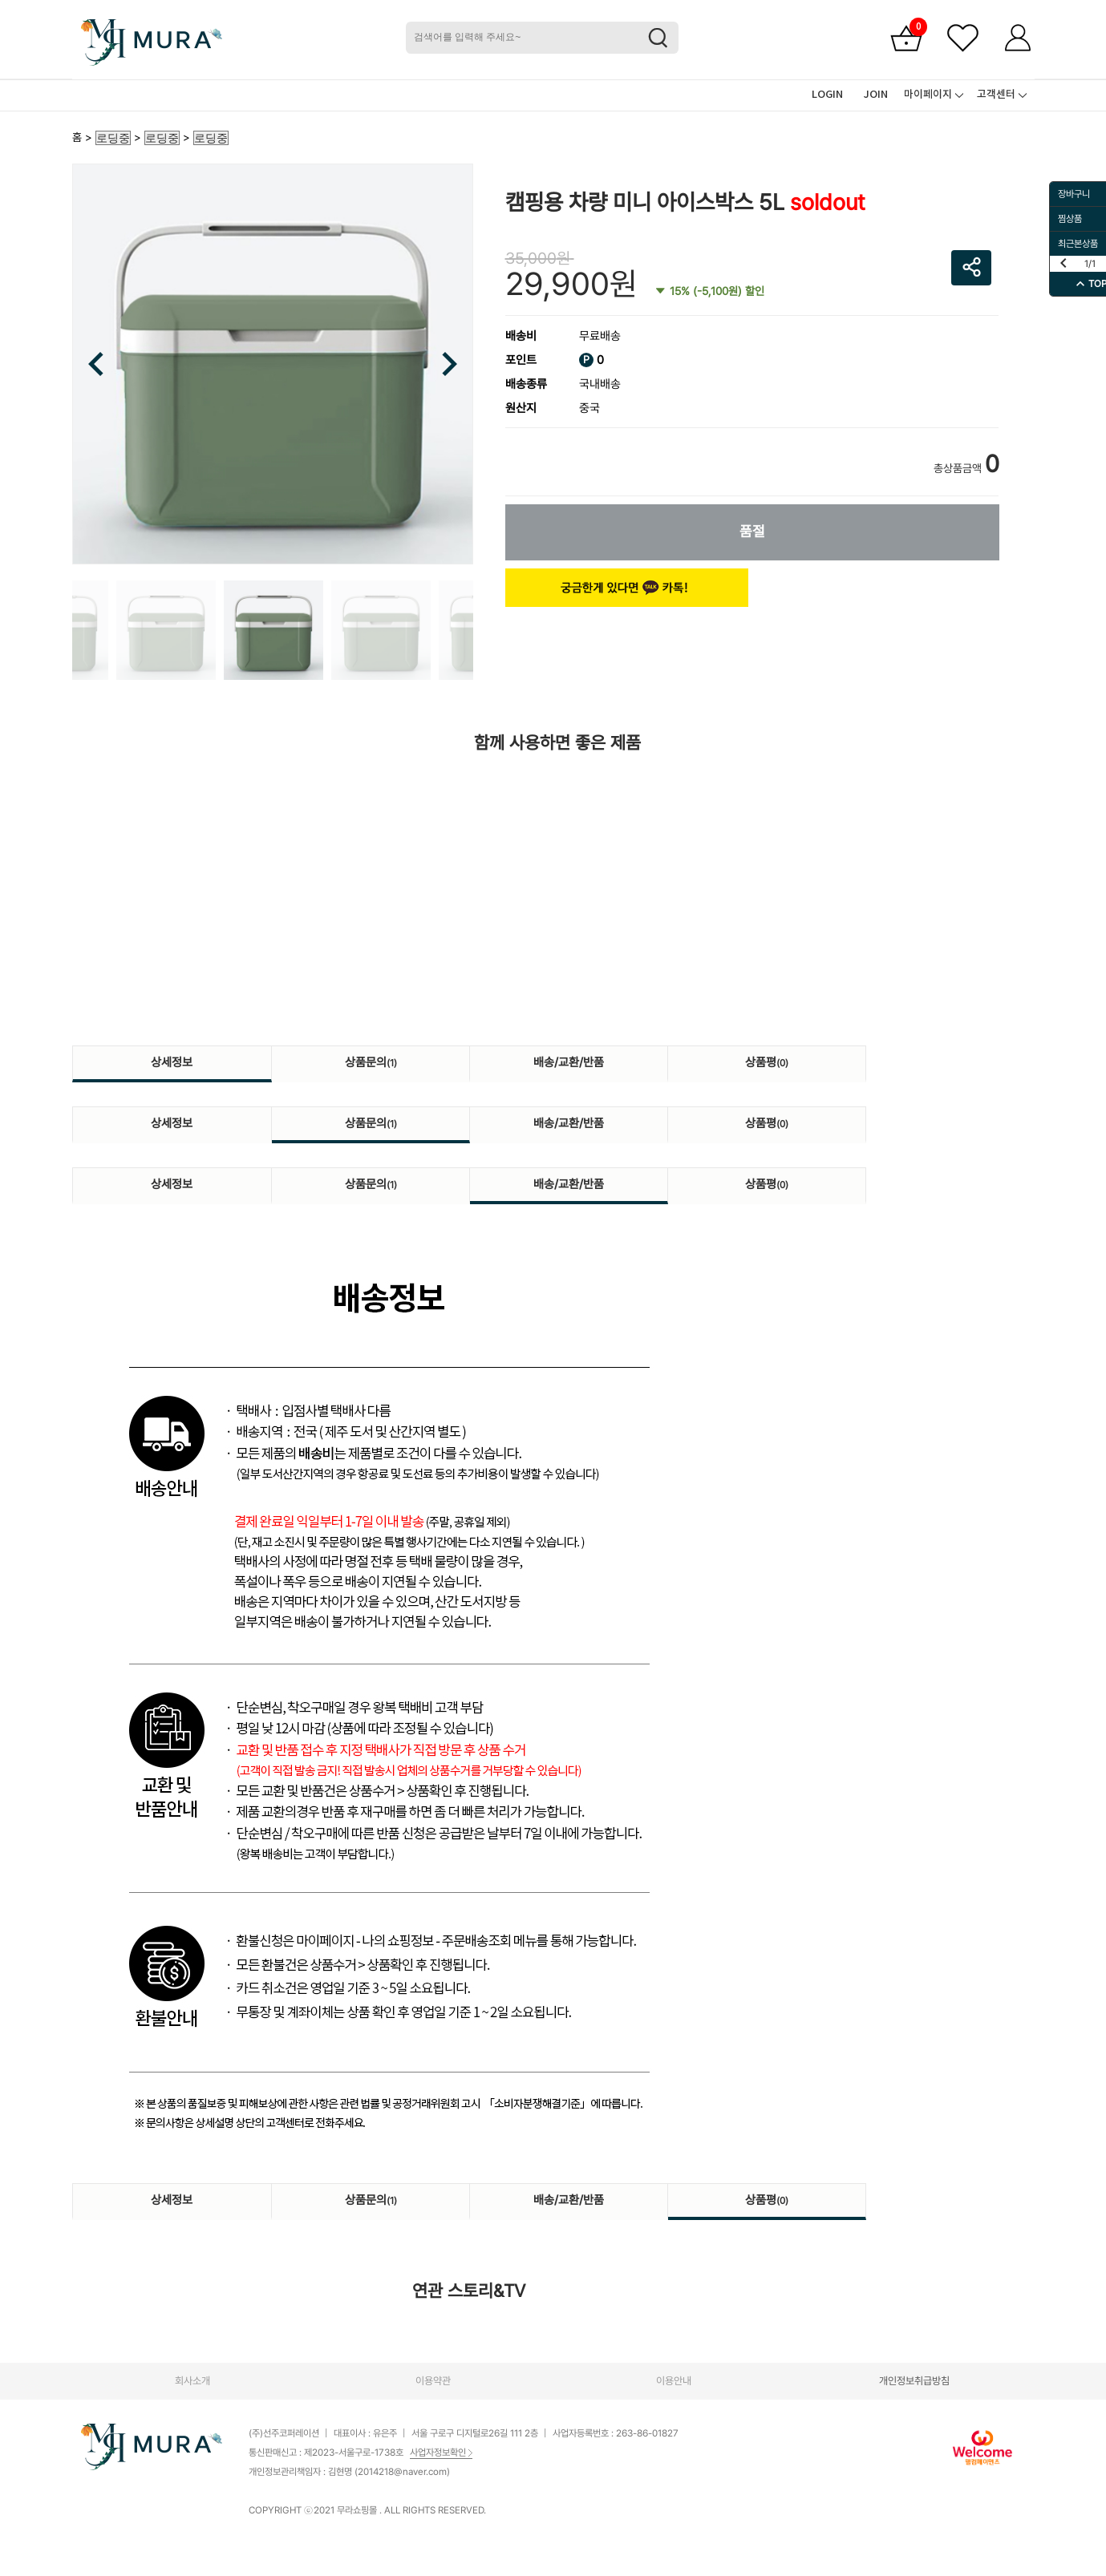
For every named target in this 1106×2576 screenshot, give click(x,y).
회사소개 (192, 2381)
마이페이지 (928, 94)
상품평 (766, 1062)
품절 (752, 531)
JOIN (876, 94)
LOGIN (827, 94)
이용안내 (673, 2381)
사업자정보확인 (441, 2452)
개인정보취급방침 (914, 2381)
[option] (272, 364)
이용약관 (433, 2381)
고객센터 (996, 94)
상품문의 (371, 1062)
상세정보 (171, 1062)
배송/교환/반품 (568, 1062)
